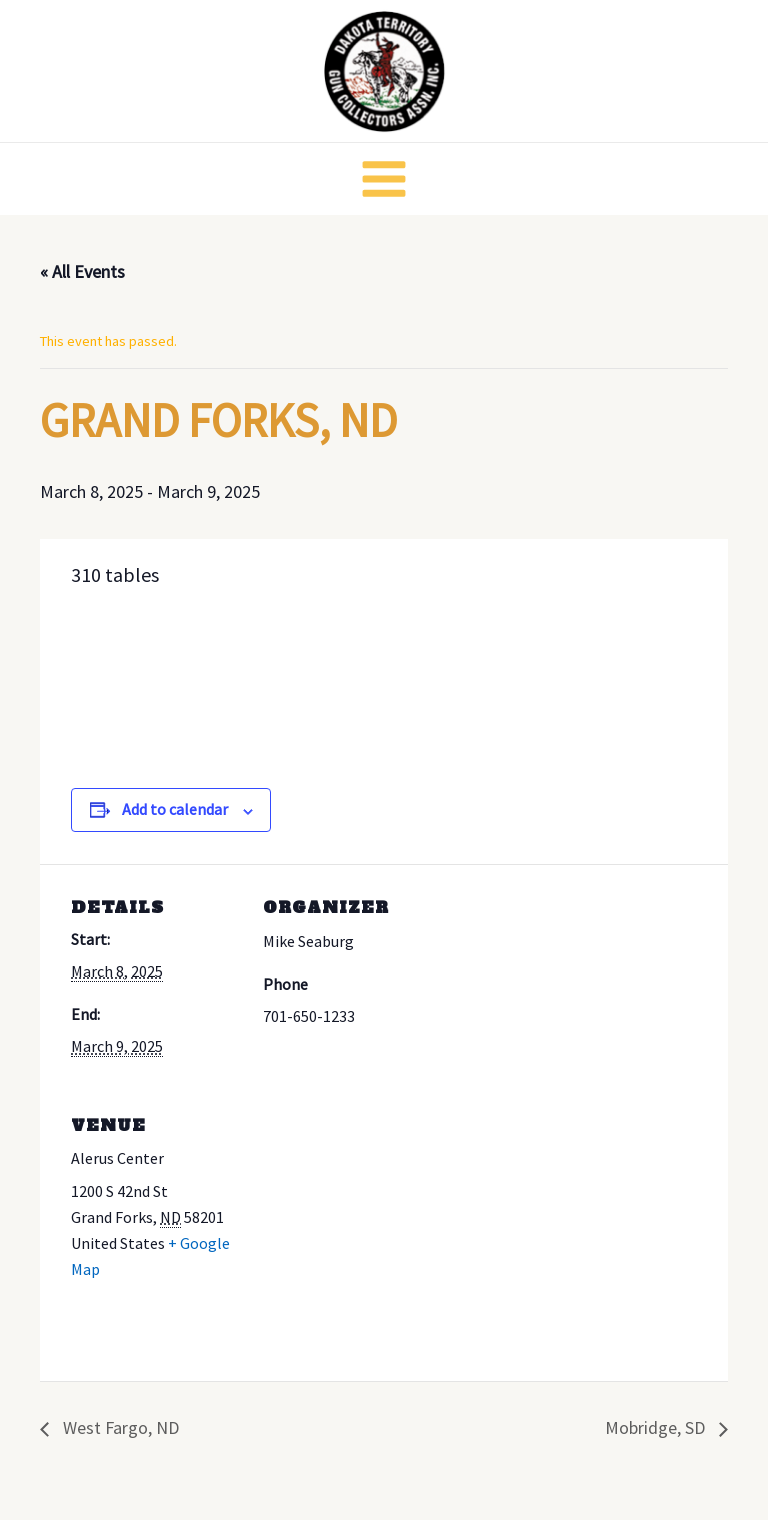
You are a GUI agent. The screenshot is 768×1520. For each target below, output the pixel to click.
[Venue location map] (368, 1219)
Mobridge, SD (657, 1427)
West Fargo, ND (119, 1427)
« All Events (82, 271)
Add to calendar (175, 809)
